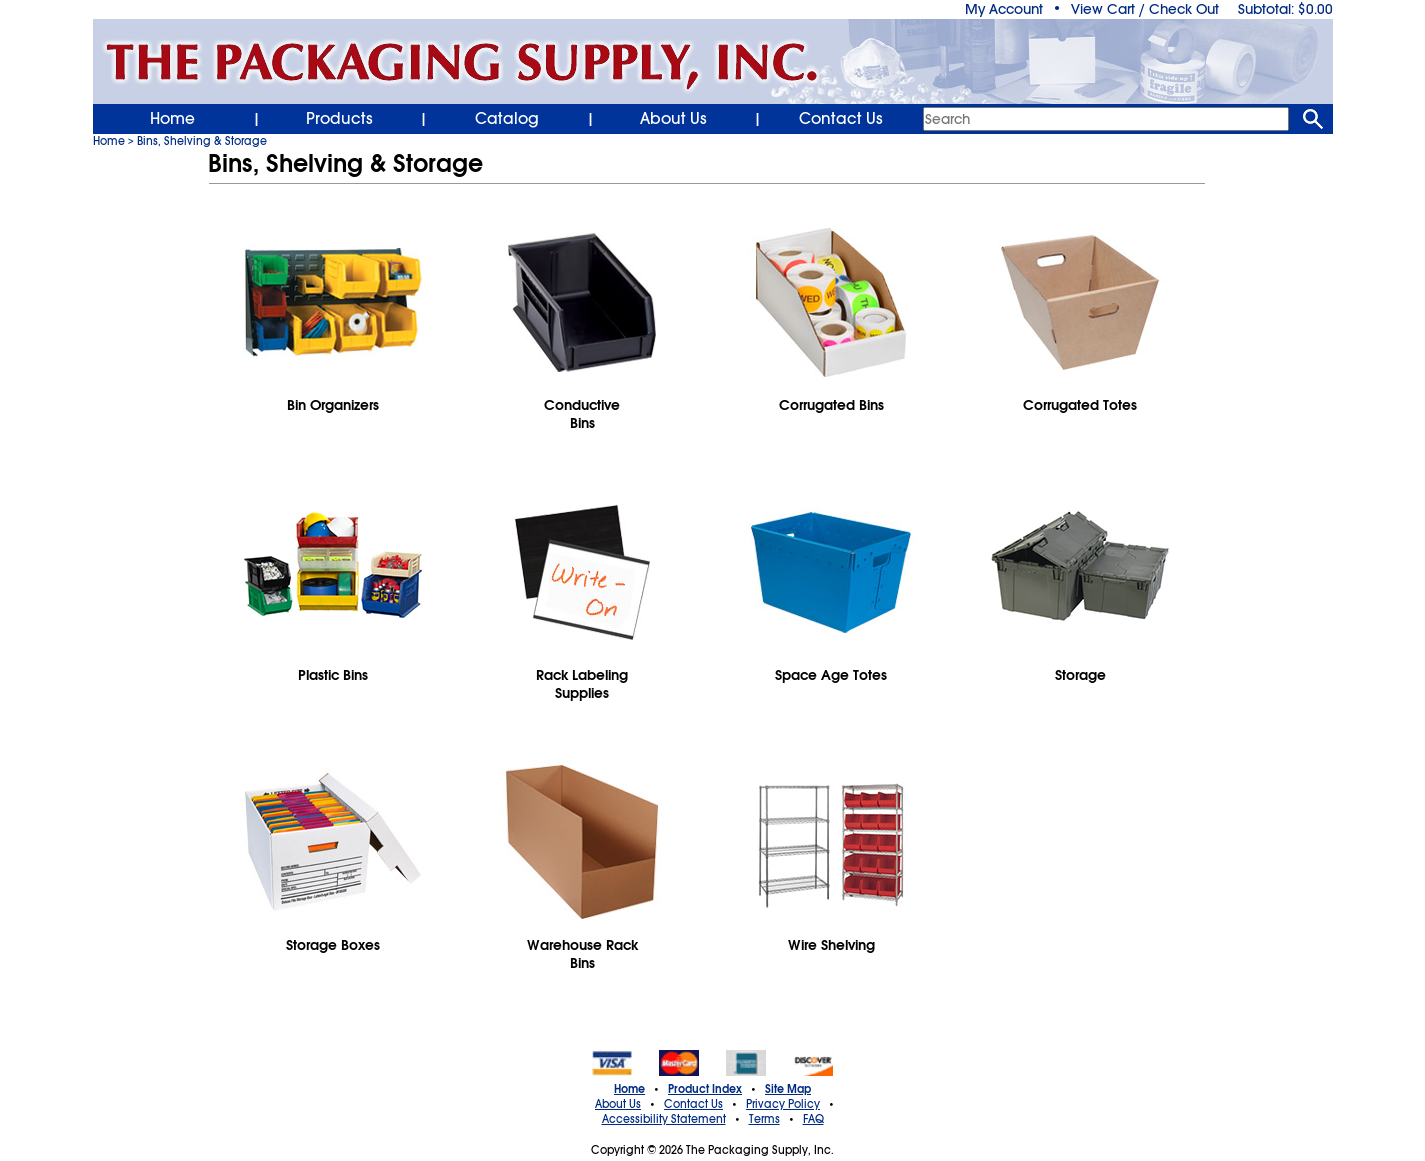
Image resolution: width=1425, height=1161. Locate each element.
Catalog (507, 119)
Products (339, 119)
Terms (764, 1119)
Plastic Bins (333, 675)
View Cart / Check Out (1145, 9)
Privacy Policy (783, 1104)
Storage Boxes (333, 945)
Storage (1080, 675)
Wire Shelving (831, 945)
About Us (673, 119)
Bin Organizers (333, 405)
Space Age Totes (831, 675)
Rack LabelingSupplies (582, 684)
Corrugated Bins (831, 405)
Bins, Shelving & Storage (202, 141)
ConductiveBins (582, 414)
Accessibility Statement (664, 1119)
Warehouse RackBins (582, 954)
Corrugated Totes (1080, 405)
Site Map (788, 1089)
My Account (1004, 9)
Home (172, 119)
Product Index (705, 1089)
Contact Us (841, 119)
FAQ (813, 1119)
